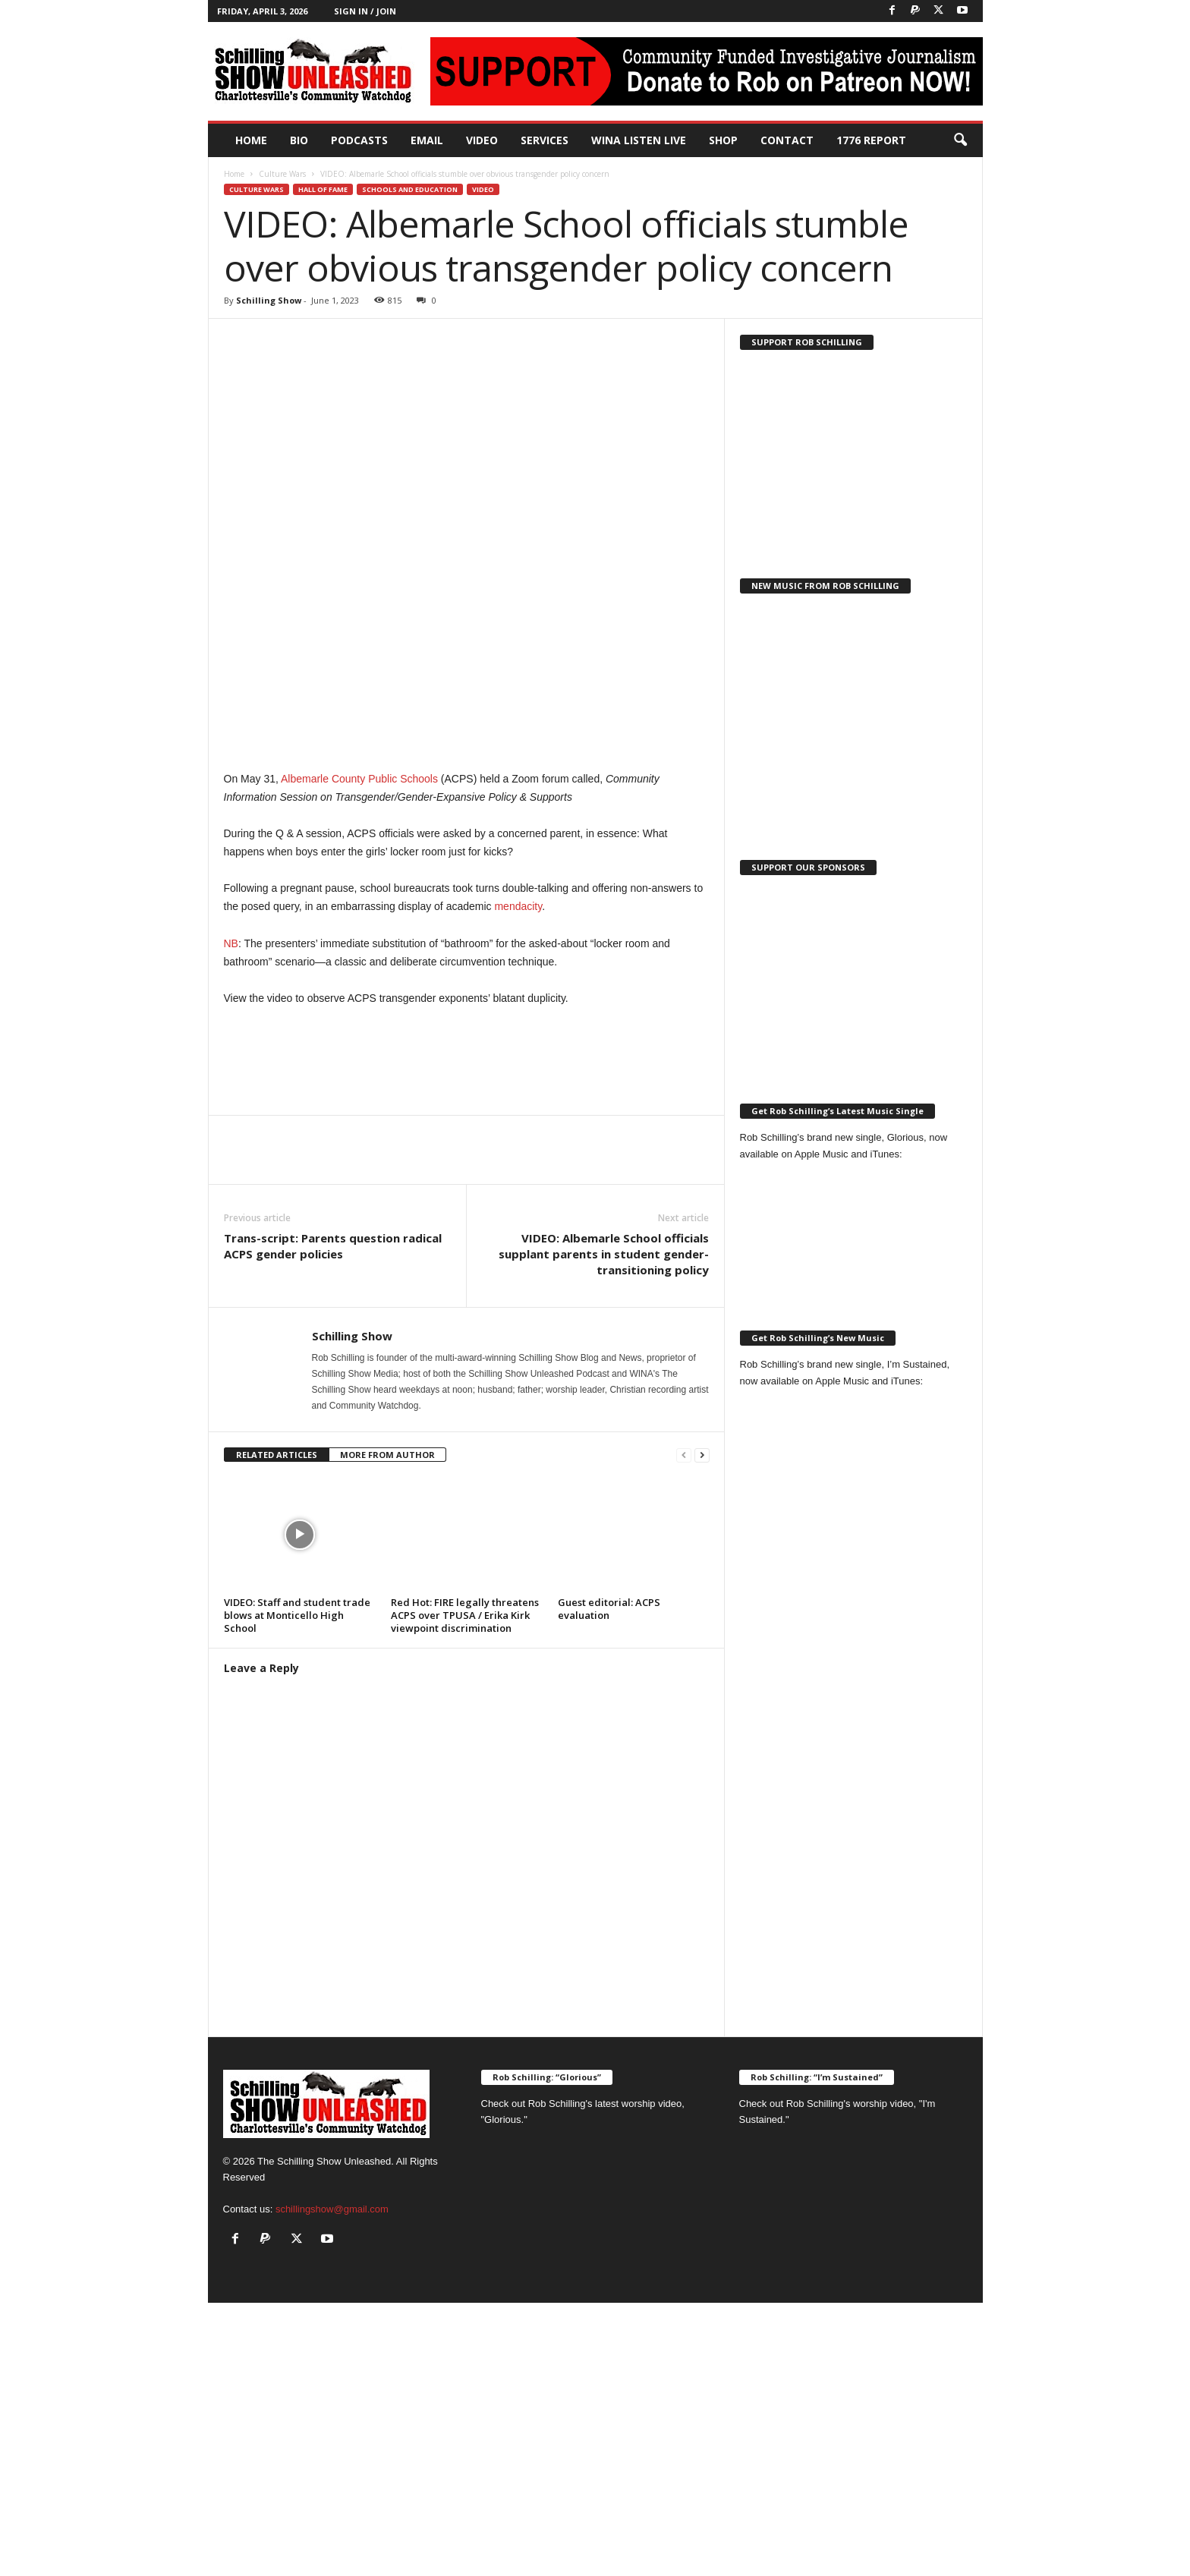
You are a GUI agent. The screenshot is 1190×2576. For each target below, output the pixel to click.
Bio (299, 140)
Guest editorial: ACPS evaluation (609, 1608)
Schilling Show (268, 300)
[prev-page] (683, 1455)
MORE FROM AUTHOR (387, 1454)
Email (427, 140)
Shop (723, 140)
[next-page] (702, 1455)
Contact (787, 140)
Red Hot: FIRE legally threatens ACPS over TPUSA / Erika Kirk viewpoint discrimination (465, 1615)
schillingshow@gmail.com (332, 2209)
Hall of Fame (323, 189)
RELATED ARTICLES (276, 1454)
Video (482, 140)
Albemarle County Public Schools (359, 779)
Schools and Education (410, 189)
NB (231, 943)
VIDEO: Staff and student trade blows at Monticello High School (297, 1615)
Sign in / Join (365, 11)
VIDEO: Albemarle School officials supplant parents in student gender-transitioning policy (604, 1253)
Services (544, 140)
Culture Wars (282, 173)
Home (251, 140)
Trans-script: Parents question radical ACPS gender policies (333, 1245)
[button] (960, 140)
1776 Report (871, 140)
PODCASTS (359, 140)
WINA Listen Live (638, 140)
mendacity (518, 906)
